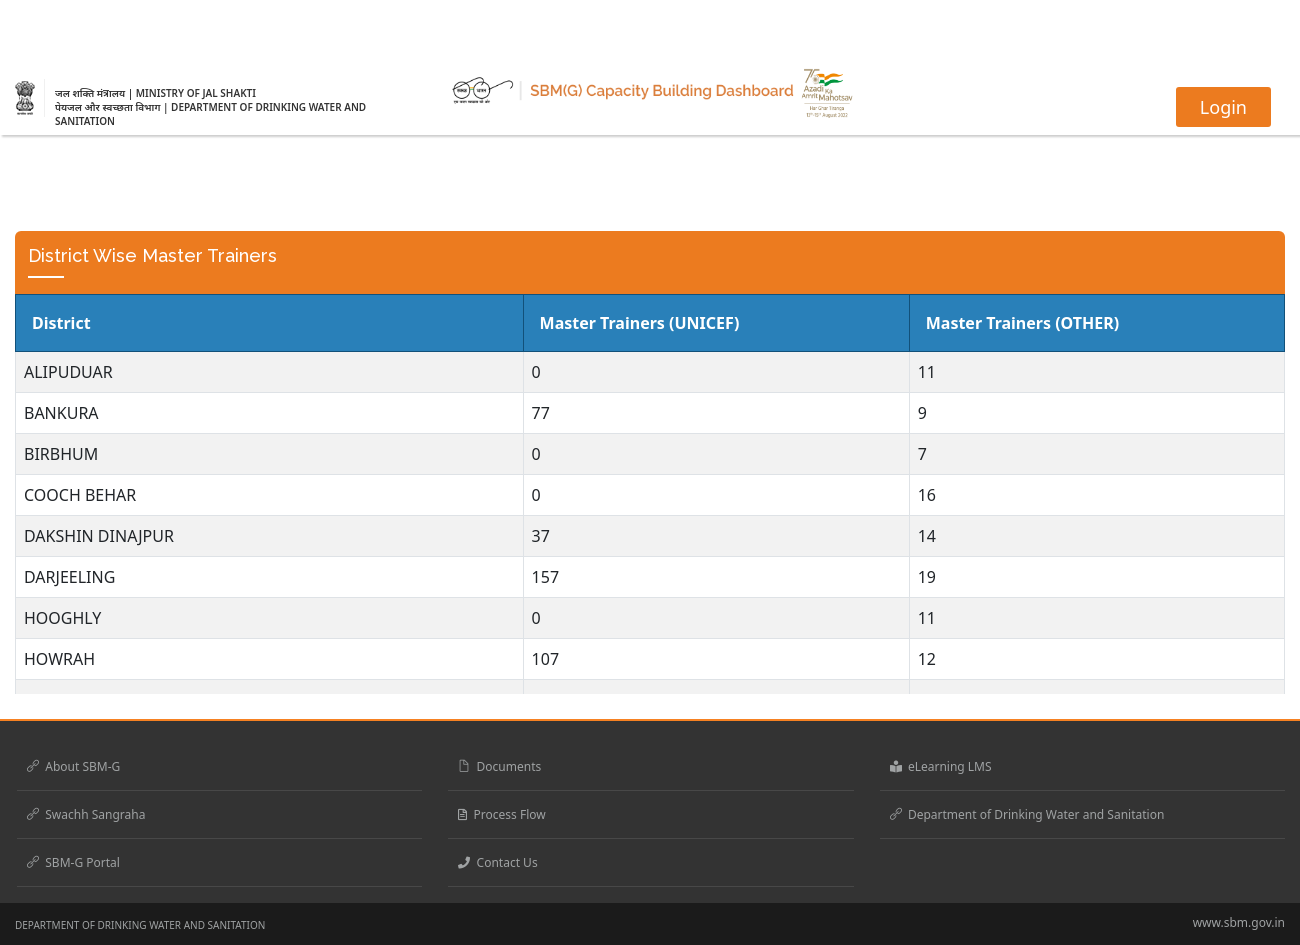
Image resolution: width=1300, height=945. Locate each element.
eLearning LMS (941, 766)
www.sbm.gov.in (1239, 922)
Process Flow (501, 814)
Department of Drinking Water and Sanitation (1027, 814)
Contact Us (497, 862)
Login (1223, 107)
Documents (499, 766)
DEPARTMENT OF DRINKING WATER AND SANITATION (140, 925)
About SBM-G (73, 766)
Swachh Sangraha (86, 814)
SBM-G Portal (73, 862)
